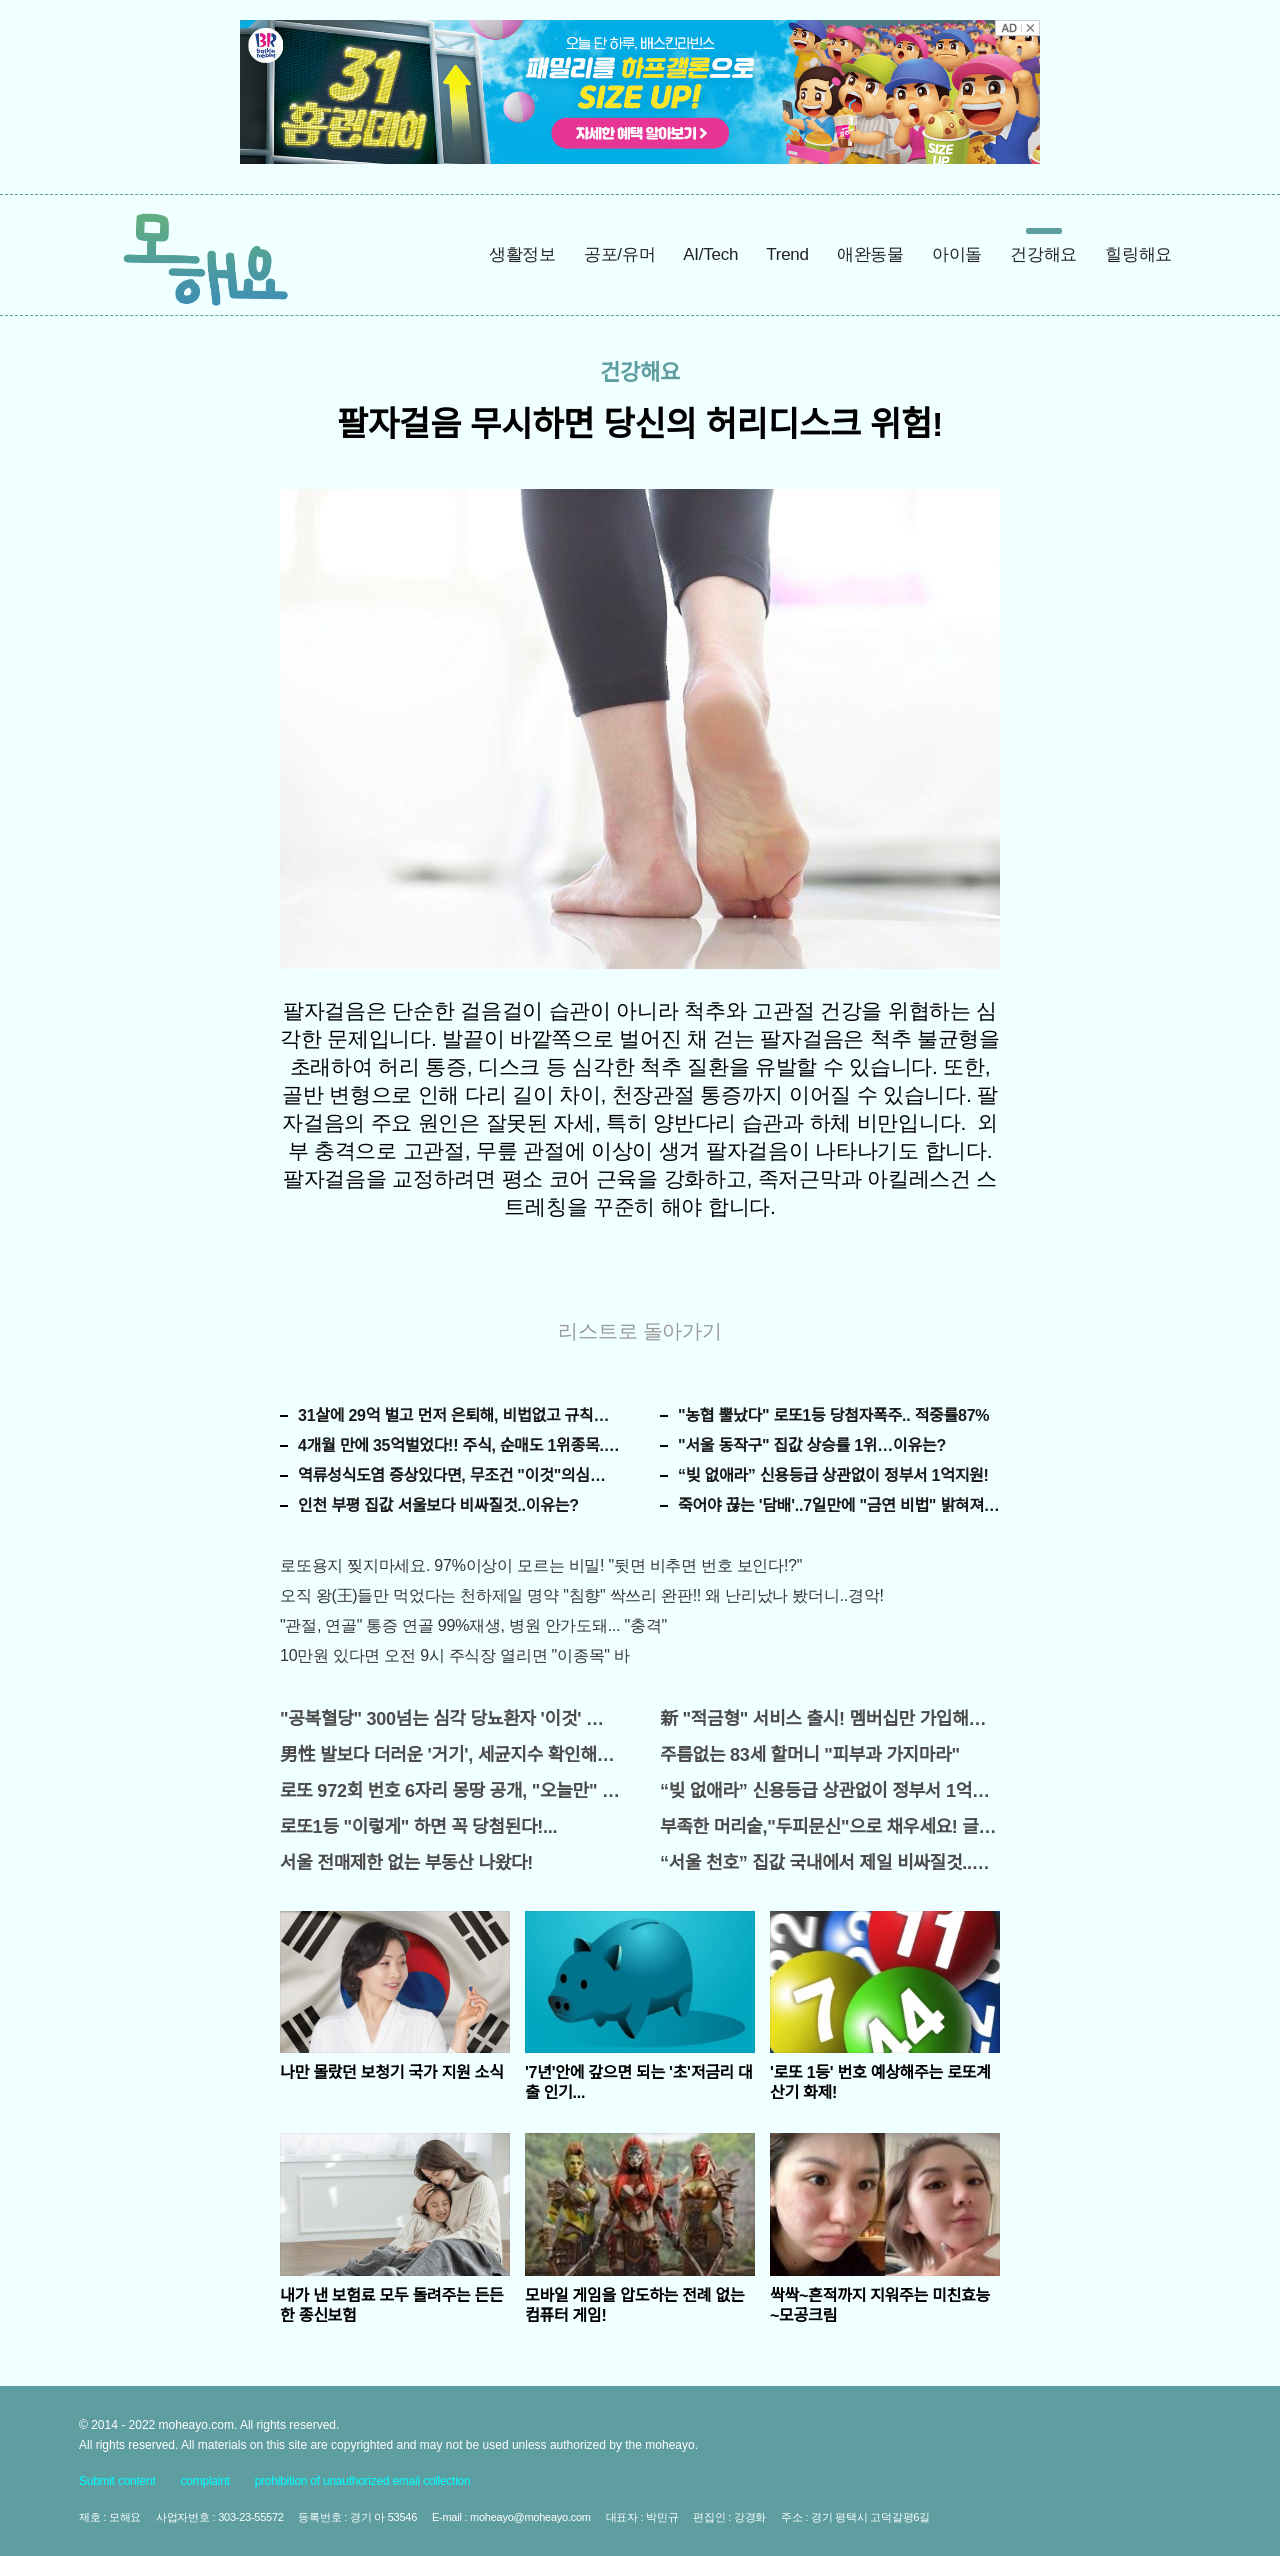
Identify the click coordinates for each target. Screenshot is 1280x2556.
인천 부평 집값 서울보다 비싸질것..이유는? (438, 1505)
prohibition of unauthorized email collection (363, 2481)
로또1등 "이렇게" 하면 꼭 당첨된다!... (418, 1827)
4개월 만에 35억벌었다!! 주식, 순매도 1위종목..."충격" (459, 1445)
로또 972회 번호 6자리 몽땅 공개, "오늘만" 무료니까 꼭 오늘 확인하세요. (450, 1791)
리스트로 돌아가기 (639, 1331)
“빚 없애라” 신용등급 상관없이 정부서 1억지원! (833, 1475)
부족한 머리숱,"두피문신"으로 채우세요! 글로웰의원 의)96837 (830, 1827)
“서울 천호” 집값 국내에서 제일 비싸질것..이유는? (830, 1863)
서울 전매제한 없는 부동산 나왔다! (406, 1863)
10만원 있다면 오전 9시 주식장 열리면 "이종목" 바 (455, 1655)
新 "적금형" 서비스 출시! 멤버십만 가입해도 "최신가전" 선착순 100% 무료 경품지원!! (830, 1719)
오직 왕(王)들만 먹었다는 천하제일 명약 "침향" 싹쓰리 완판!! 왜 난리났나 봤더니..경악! (582, 1595)
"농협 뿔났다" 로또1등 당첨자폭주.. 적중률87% (833, 1415)
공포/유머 (619, 254)
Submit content (117, 2481)
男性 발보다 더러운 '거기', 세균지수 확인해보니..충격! (450, 1755)
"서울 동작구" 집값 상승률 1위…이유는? (812, 1445)
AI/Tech (710, 254)
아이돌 (957, 254)
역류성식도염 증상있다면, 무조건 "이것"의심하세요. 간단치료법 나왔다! (459, 1475)
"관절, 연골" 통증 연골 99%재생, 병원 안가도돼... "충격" (473, 1625)
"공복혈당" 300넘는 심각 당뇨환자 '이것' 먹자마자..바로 (450, 1719)
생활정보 (522, 254)
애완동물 (870, 254)
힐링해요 (1138, 254)
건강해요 (1043, 254)
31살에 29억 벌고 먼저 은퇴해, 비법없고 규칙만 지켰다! (459, 1415)
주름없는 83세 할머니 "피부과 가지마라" (810, 1755)
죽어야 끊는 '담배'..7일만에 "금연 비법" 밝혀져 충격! (839, 1505)
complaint (205, 2481)
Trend (787, 254)
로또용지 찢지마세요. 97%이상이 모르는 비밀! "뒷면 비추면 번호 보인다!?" (541, 1565)
